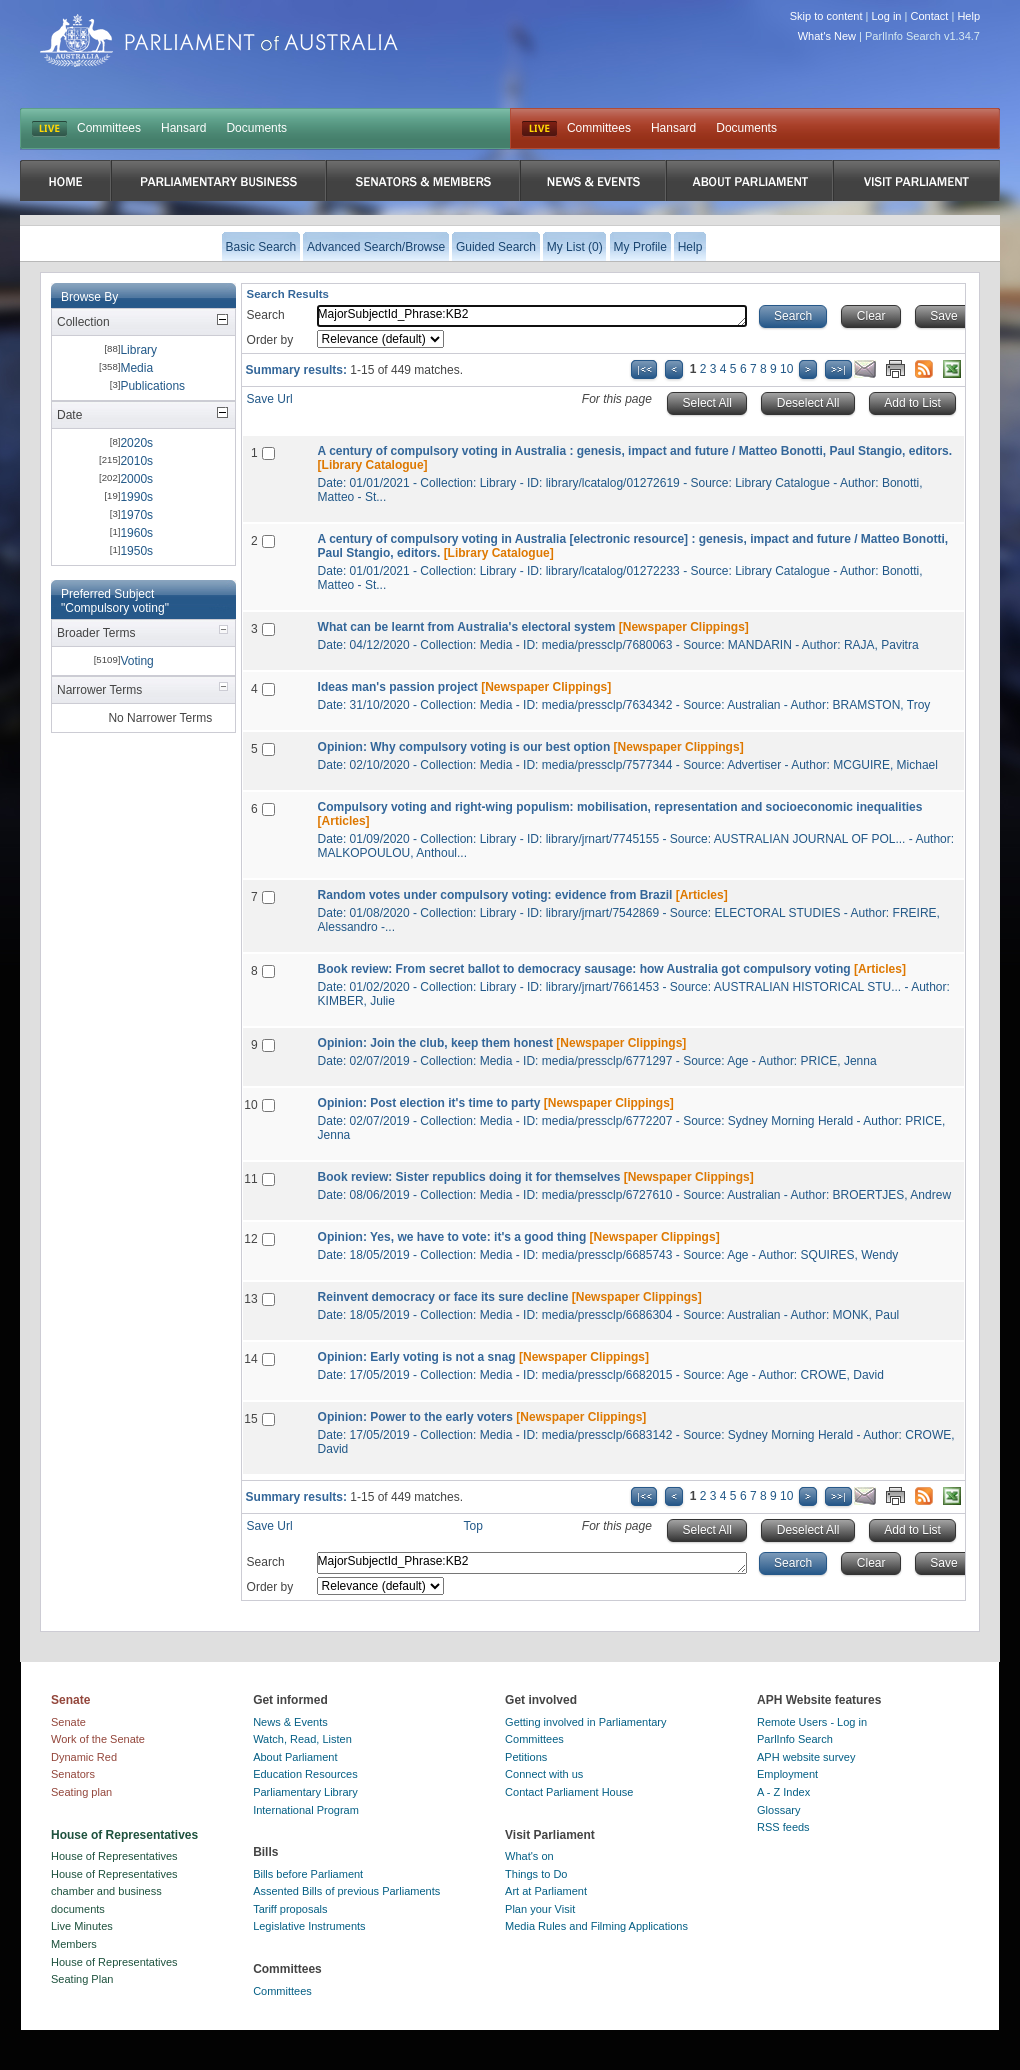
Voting (136, 661)
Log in (887, 16)
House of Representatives (114, 1856)
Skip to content (826, 16)
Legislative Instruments (309, 1926)
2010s (136, 461)
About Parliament (295, 1757)
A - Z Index (783, 1792)
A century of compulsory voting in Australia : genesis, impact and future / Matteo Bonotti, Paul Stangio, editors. (635, 451)
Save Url (270, 399)
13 (250, 1299)
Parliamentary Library (305, 1792)
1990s (136, 497)
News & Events (290, 1722)
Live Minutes (82, 1926)
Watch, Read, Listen (302, 1739)
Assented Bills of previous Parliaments (346, 1891)
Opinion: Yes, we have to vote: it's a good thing (452, 1237)
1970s (136, 515)
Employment (787, 1774)
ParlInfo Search (795, 1739)
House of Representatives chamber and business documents (114, 1891)
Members (74, 1944)
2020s (136, 443)
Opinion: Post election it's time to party (429, 1103)
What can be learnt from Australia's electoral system (467, 627)
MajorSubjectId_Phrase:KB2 (532, 316)
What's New (827, 36)
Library (138, 350)
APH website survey (806, 1757)
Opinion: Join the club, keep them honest (435, 1043)
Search (266, 315)
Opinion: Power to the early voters (415, 1417)
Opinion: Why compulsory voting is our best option (464, 747)
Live (539, 129)
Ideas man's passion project (398, 687)
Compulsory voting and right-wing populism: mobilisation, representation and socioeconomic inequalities (620, 807)
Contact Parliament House (569, 1792)
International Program (306, 1810)
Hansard (183, 128)
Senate (68, 1722)
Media (136, 368)
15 (250, 1419)
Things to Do (536, 1874)
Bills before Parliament (308, 1874)
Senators (73, 1774)
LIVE (49, 129)
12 (250, 1239)
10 (786, 369)
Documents (256, 128)
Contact (929, 16)
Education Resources (305, 1774)
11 (250, 1179)
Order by (270, 340)
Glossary (778, 1810)
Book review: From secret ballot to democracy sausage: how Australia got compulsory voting (584, 969)
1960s (136, 533)
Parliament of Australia (219, 40)
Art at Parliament (546, 1891)
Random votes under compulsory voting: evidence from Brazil (495, 895)
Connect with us (544, 1774)
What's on (529, 1856)
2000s (136, 479)
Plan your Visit (540, 1909)
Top (473, 1526)
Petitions (526, 1757)
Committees (109, 128)
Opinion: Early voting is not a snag (417, 1357)
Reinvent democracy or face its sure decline (443, 1297)
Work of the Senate (98, 1739)
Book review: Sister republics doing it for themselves (469, 1177)
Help (968, 16)
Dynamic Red (84, 1757)
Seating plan (81, 1792)
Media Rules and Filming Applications (596, 1926)
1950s (136, 551)
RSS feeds (783, 1827)
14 (250, 1359)
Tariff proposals (290, 1909)
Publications (152, 386)
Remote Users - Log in (812, 1722)
